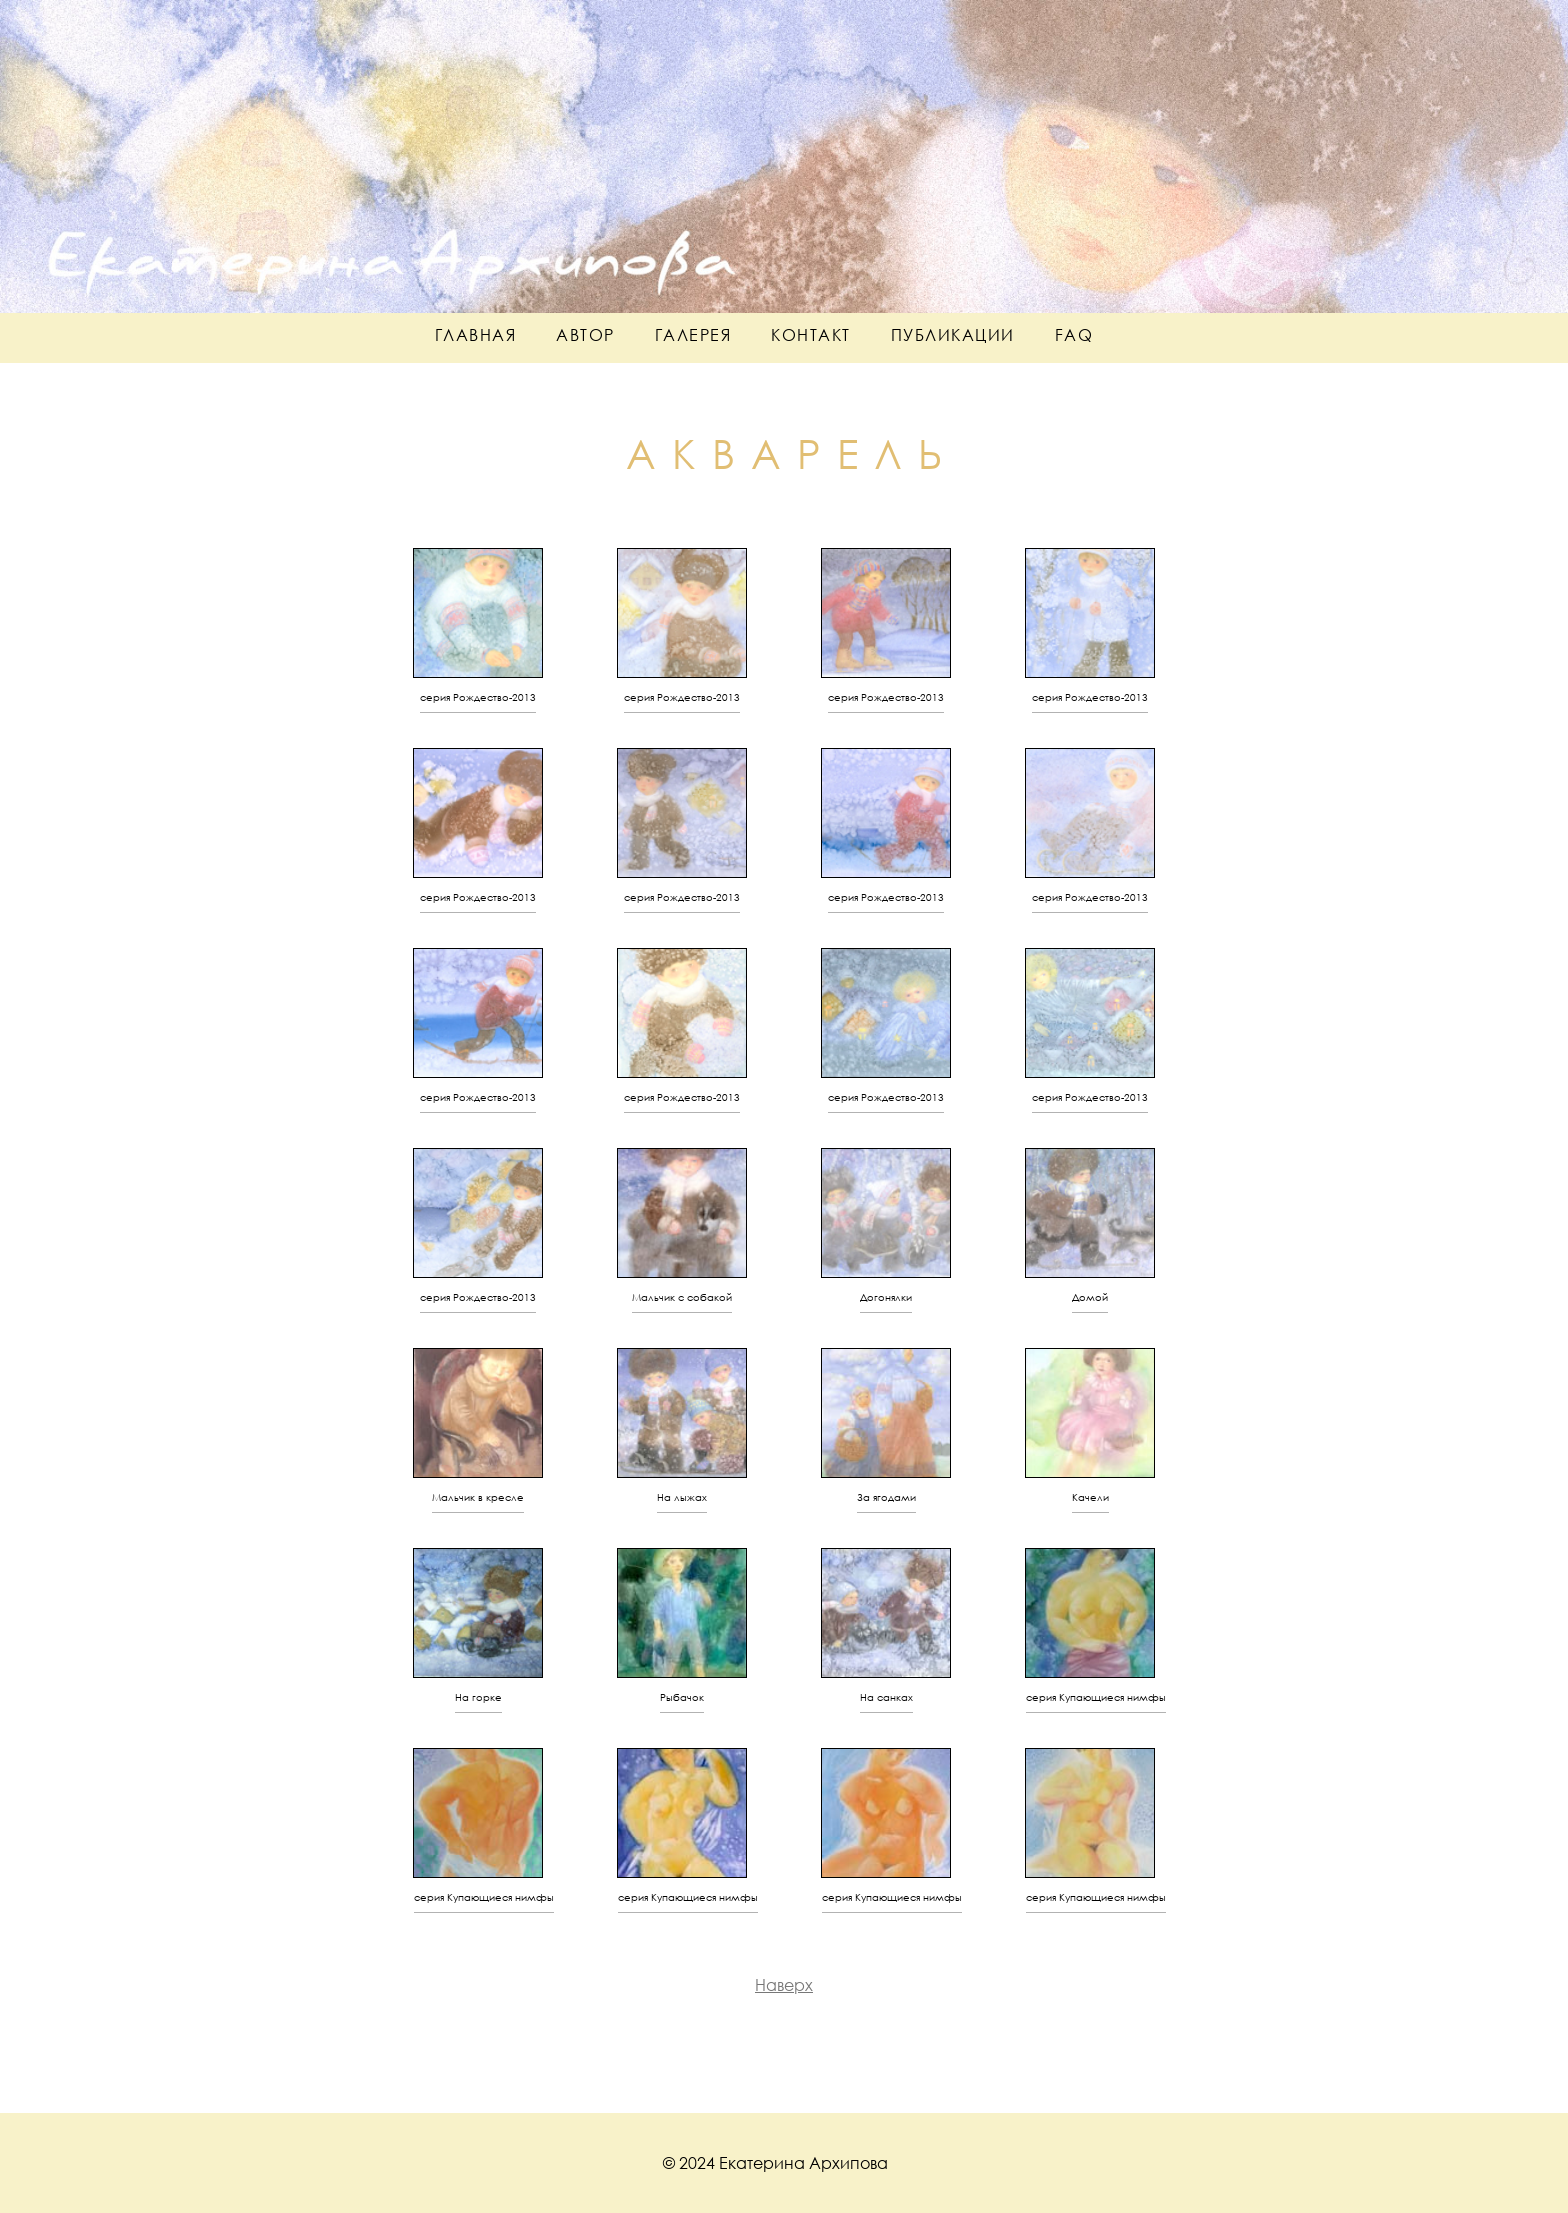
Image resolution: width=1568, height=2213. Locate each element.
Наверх (784, 1984)
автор (585, 334)
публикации (953, 334)
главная (476, 334)
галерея (693, 334)
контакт (811, 334)
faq (1074, 334)
